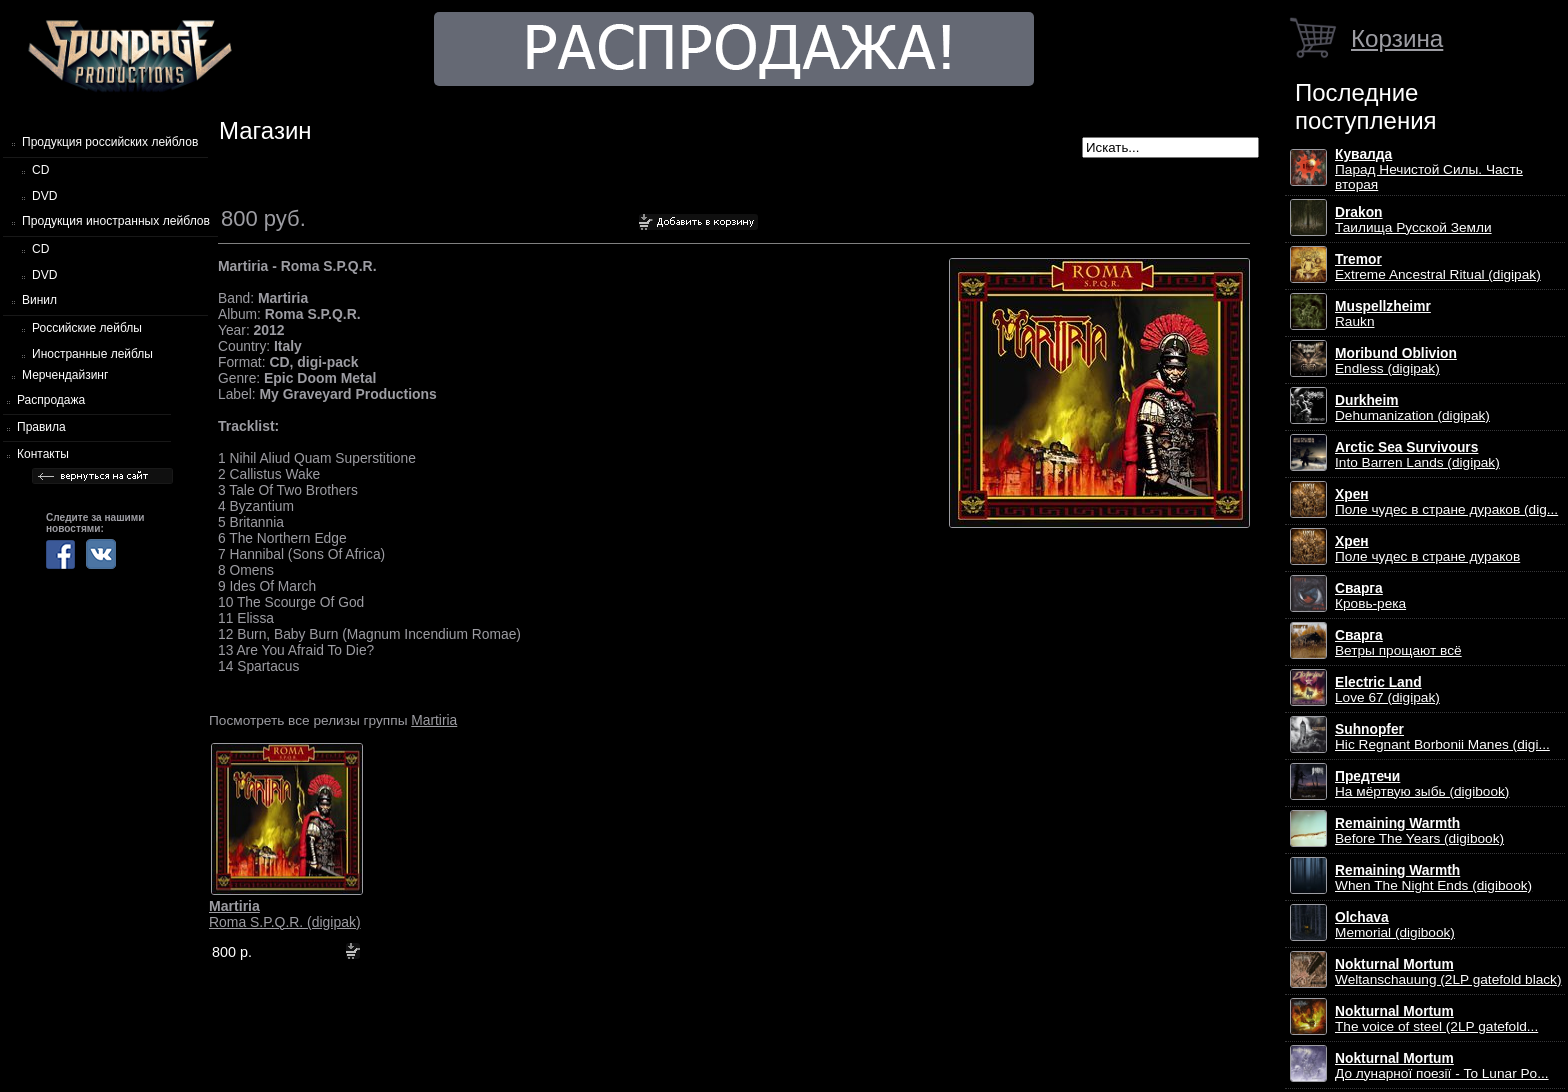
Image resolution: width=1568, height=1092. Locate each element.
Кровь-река (1370, 596)
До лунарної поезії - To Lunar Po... (1442, 1066)
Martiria (434, 720)
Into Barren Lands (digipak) (1417, 455)
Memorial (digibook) (1395, 925)
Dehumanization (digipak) (1412, 408)
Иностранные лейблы (92, 354)
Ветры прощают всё (1398, 643)
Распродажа (51, 400)
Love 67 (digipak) (1387, 690)
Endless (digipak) (1396, 361)
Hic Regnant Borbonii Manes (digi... (1442, 737)
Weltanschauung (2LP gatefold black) (1448, 972)
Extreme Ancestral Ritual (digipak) (1438, 267)
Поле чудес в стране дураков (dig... (1446, 502)
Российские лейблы (87, 328)
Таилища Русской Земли (1413, 220)
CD (40, 170)
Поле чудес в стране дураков (1427, 549)
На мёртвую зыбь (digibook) (1422, 784)
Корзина (1397, 38)
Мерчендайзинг (65, 375)
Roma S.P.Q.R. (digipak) (285, 914)
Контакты (43, 454)
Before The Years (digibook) (1419, 831)
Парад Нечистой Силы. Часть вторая (1429, 169)
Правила (41, 427)
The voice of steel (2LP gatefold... (1436, 1019)
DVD (44, 196)
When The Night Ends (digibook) (1433, 878)
